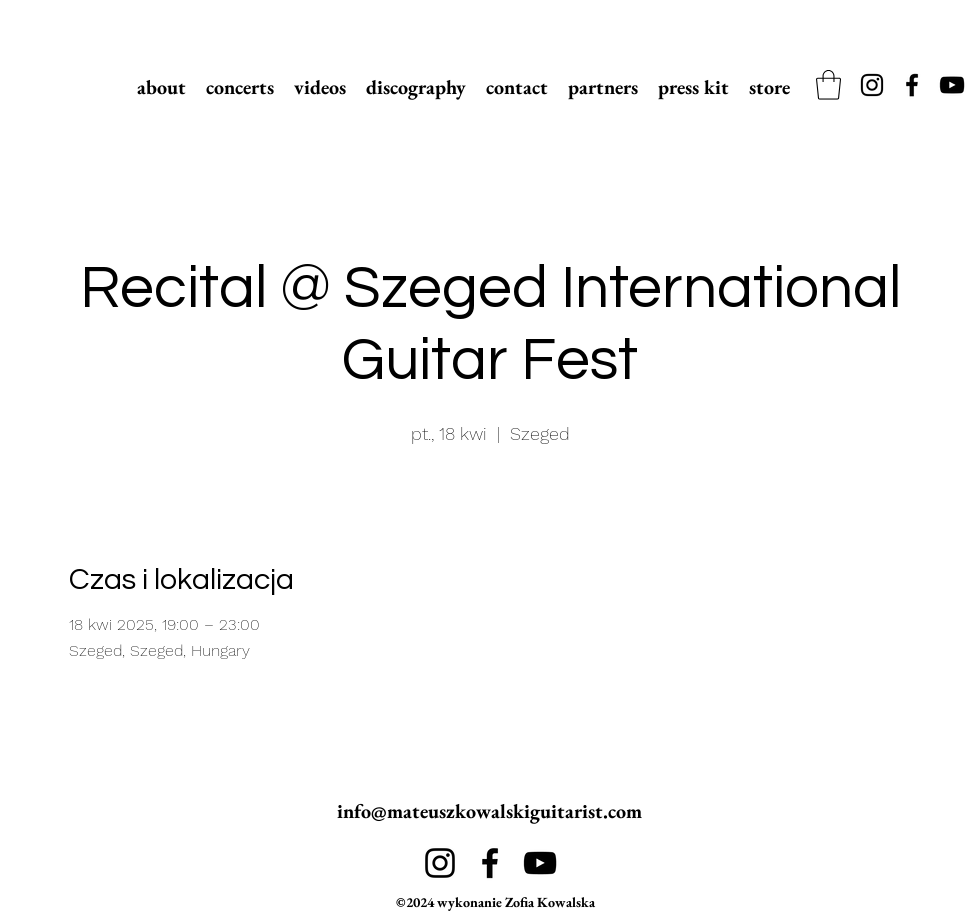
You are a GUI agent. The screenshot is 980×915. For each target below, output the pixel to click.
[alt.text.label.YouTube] (952, 85)
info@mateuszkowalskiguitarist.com (489, 811)
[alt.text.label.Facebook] (912, 85)
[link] (828, 85)
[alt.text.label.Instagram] (872, 85)
